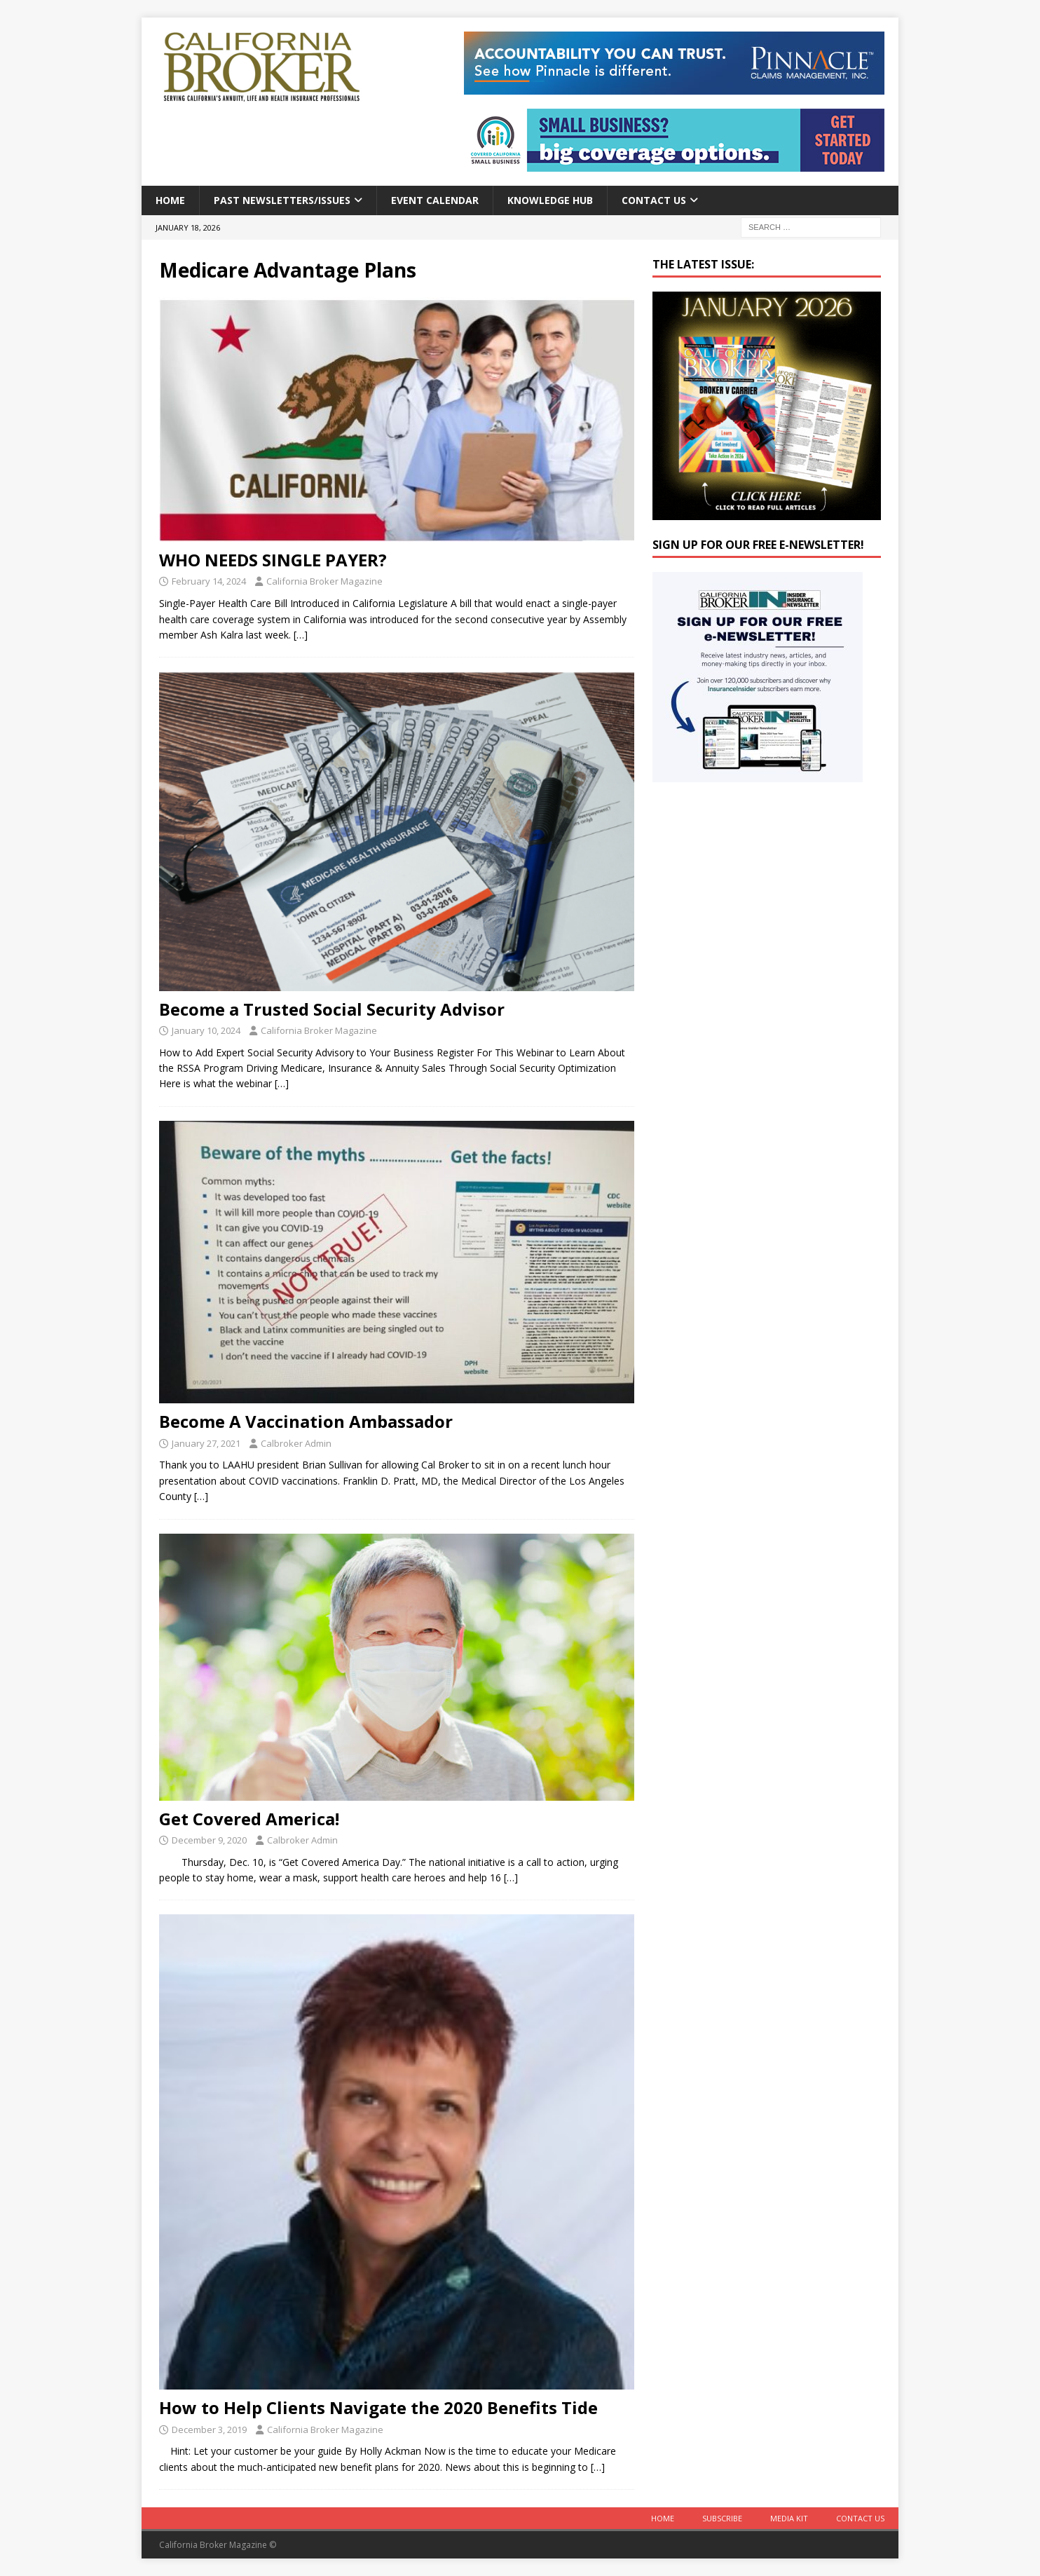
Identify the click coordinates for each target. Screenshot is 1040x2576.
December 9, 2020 (209, 1840)
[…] (301, 634)
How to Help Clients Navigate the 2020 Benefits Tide (378, 2407)
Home (170, 200)
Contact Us (654, 200)
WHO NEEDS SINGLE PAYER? (273, 559)
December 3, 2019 (209, 2429)
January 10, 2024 (206, 1030)
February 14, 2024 (209, 581)
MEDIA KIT (789, 2518)
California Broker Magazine (324, 581)
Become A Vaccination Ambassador (306, 1421)
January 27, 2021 (206, 1443)
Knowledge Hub (550, 200)
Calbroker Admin (296, 1443)
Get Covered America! (249, 1818)
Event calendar (435, 200)
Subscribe (722, 2518)
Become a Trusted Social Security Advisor (332, 1009)
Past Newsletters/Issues (282, 200)
